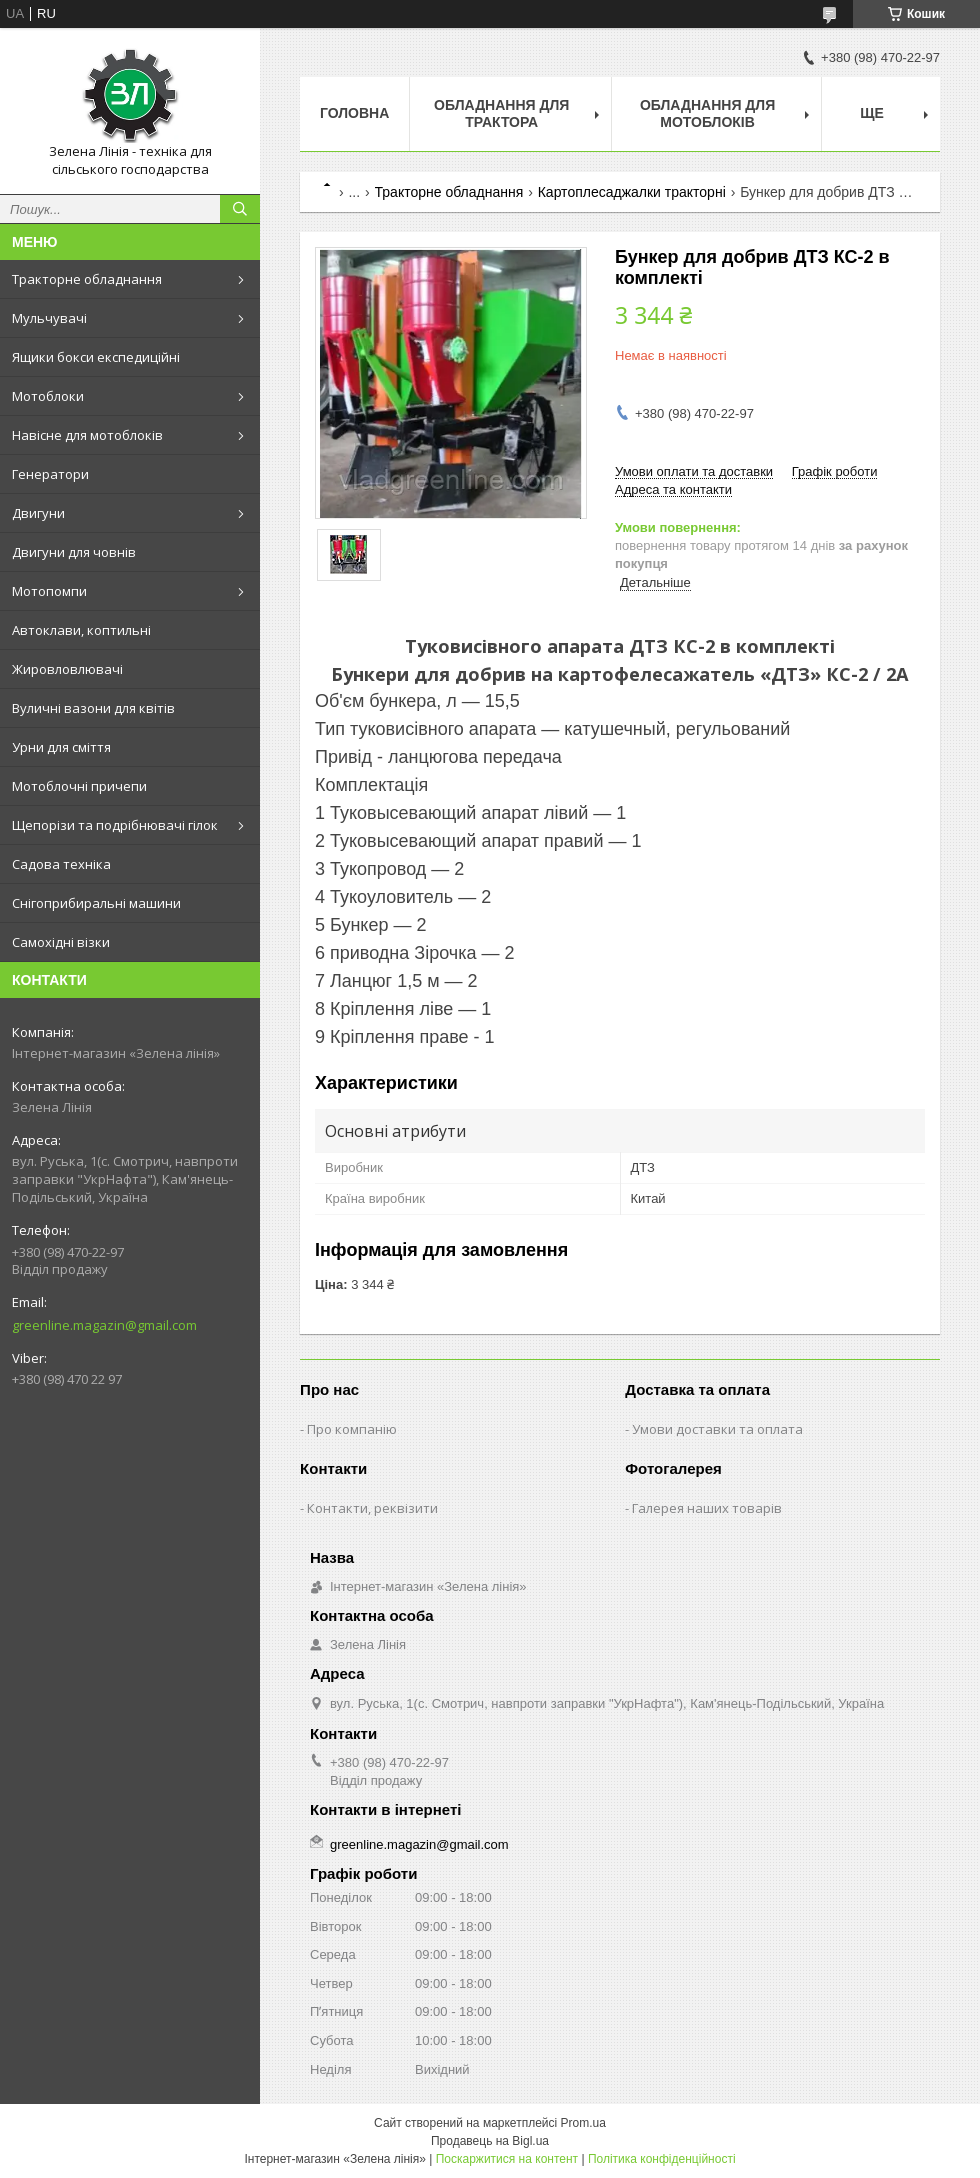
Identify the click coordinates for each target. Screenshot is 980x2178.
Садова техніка (61, 864)
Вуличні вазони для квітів (93, 708)
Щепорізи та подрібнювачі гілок (115, 825)
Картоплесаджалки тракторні (632, 192)
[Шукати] (240, 209)
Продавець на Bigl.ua (490, 2141)
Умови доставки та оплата (717, 1429)
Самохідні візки (61, 942)
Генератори (50, 474)
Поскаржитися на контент (507, 2159)
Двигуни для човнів (74, 552)
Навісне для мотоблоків (87, 435)
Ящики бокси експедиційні (96, 357)
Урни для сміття (61, 747)
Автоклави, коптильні (81, 630)
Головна (354, 113)
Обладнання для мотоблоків (707, 113)
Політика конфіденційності (662, 2159)
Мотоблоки (48, 396)
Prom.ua (583, 2123)
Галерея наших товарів (707, 1508)
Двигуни (38, 513)
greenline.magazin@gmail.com (104, 1325)
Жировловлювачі (67, 669)
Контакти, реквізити (372, 1508)
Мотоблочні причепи (79, 786)
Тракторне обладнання (87, 279)
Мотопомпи (49, 591)
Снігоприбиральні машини (96, 903)
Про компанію (352, 1429)
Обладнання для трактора (501, 113)
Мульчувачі (49, 318)
